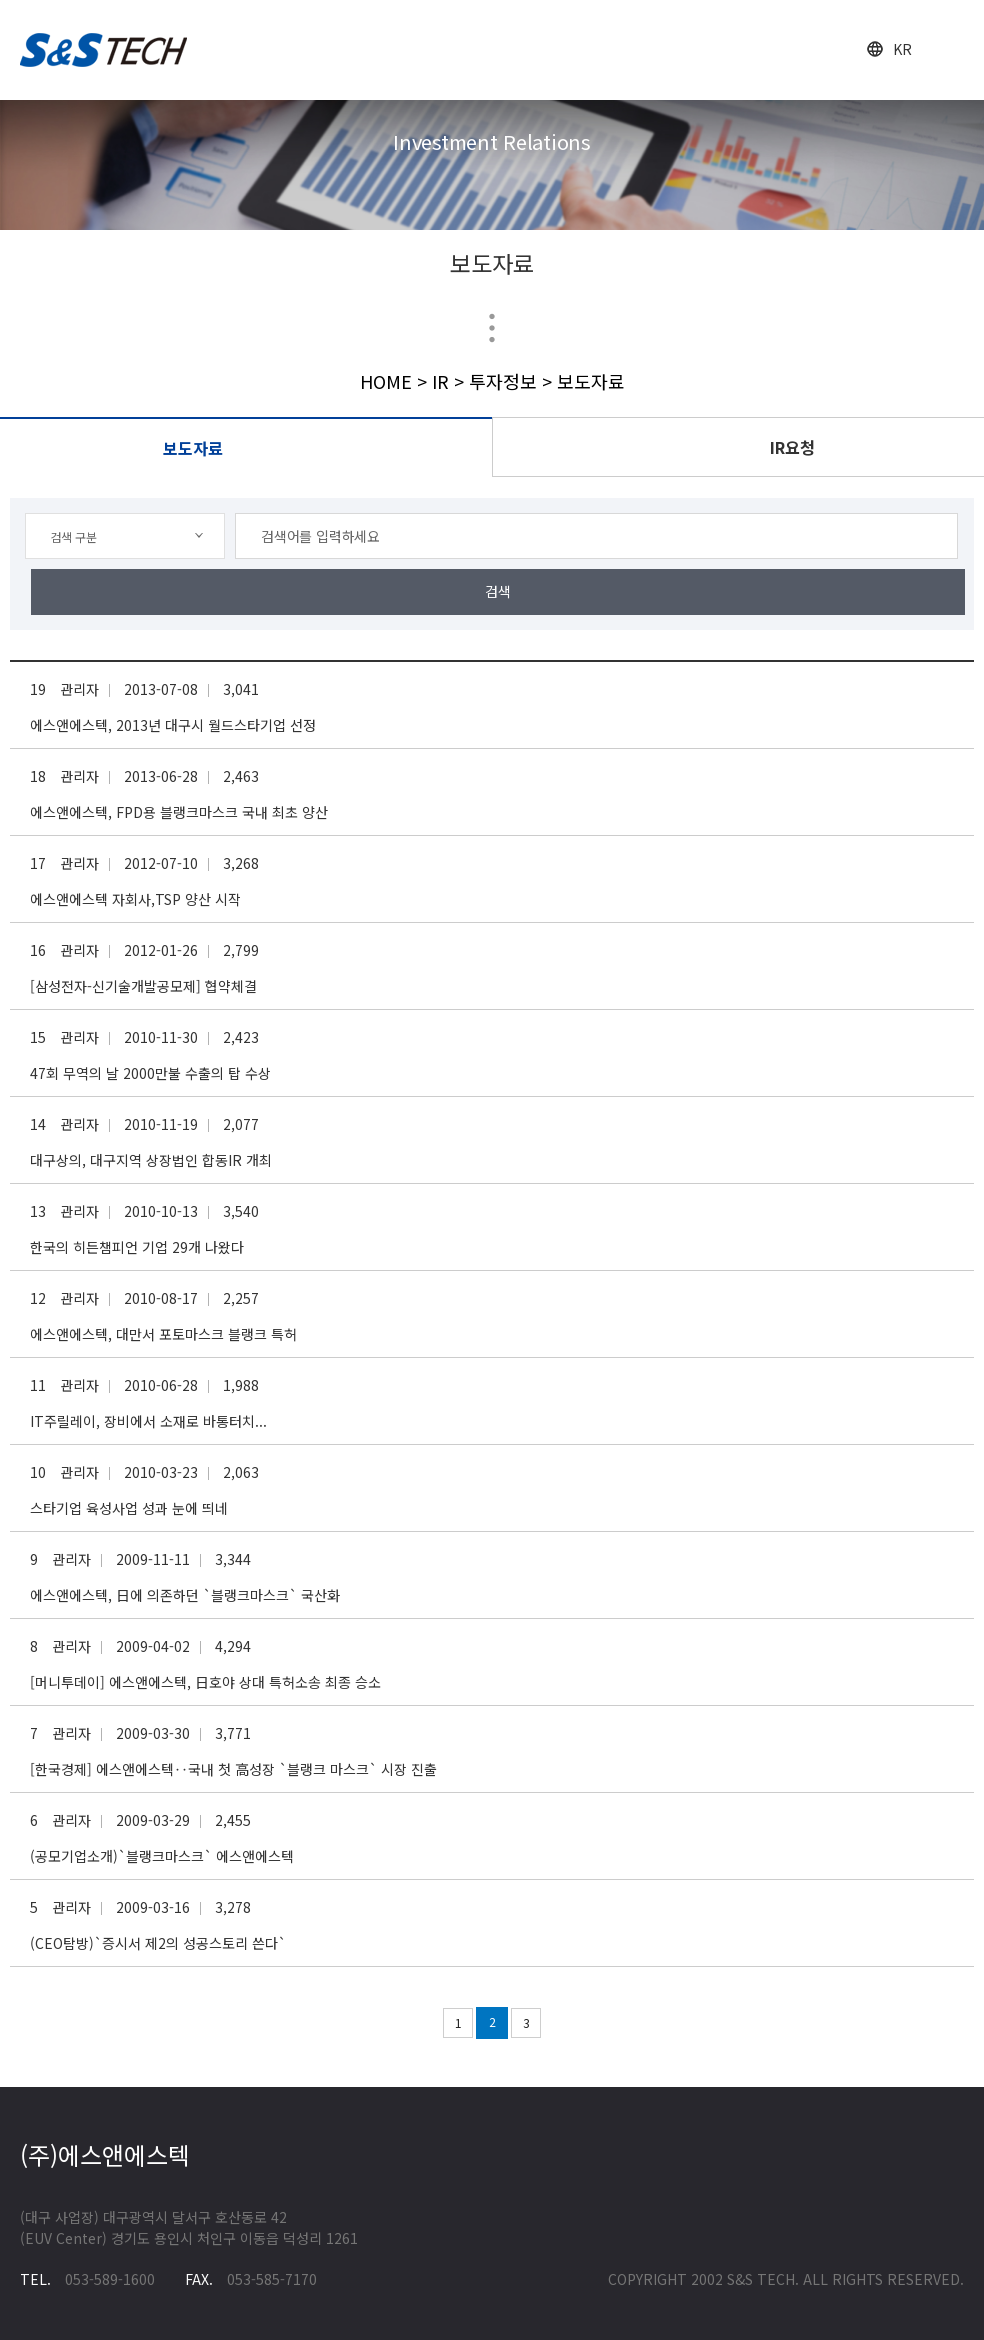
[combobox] (125, 536)
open (951, 50)
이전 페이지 (425, 2023)
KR (902, 49)
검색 (498, 591)
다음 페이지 (559, 2023)
